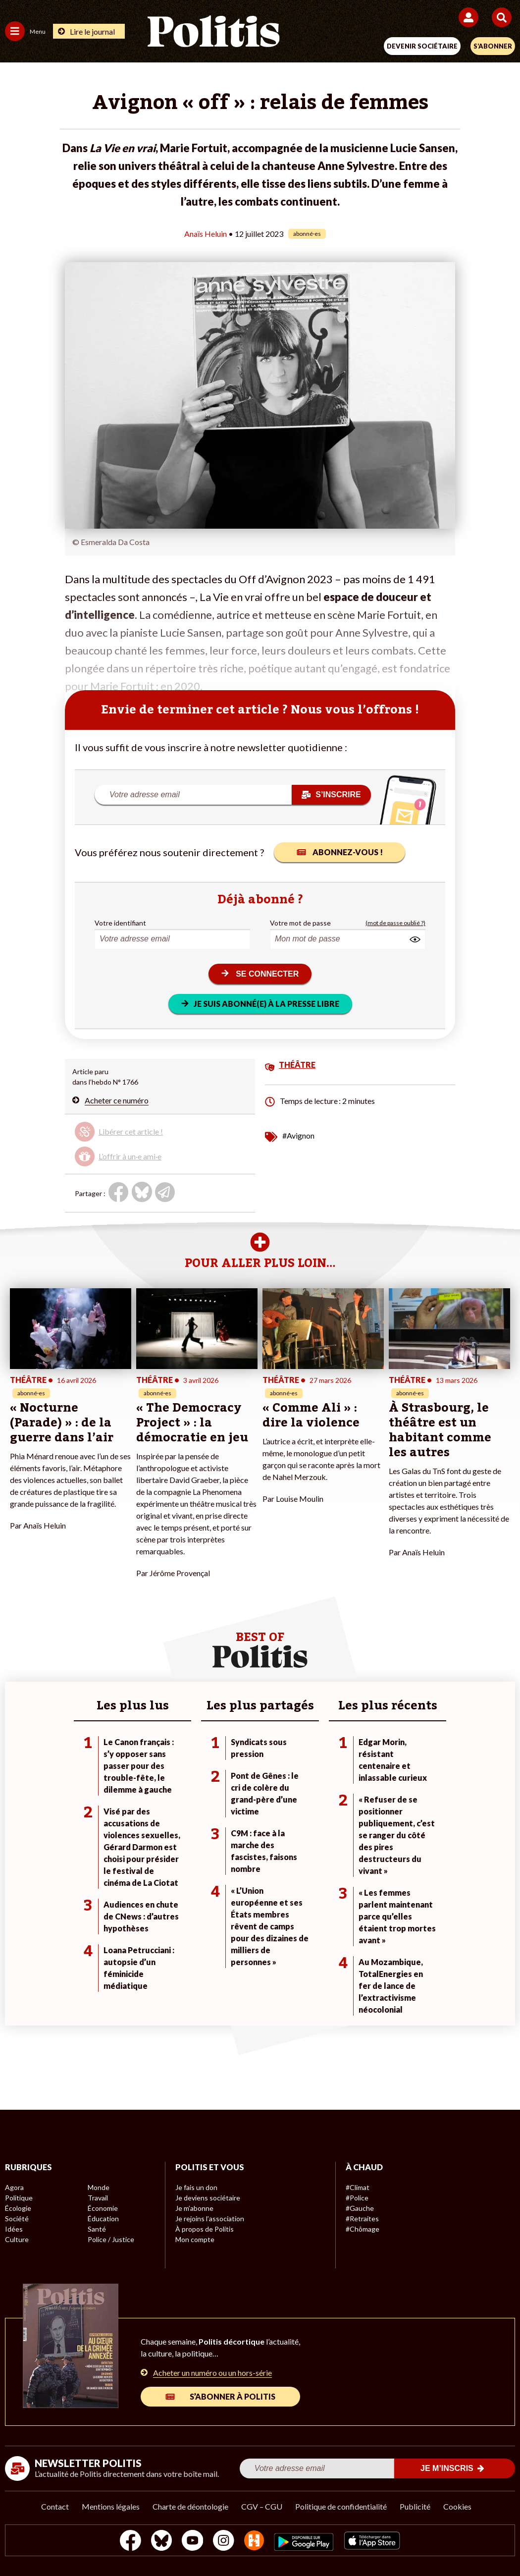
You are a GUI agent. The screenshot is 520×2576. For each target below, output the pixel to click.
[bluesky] (161, 2541)
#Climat (357, 2187)
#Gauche (360, 2208)
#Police (357, 2197)
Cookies (457, 2506)
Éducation (103, 2218)
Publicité (415, 2506)
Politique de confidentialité (341, 2506)
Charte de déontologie (190, 2506)
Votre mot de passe (300, 923)
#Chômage (362, 2229)
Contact (55, 2506)
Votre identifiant (120, 923)
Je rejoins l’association (209, 2218)
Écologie (18, 2208)
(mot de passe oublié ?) (395, 923)
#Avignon (298, 1135)
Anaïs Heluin (205, 233)
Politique (19, 2197)
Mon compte (194, 2239)
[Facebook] (130, 2541)
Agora (14, 2187)
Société (17, 2218)
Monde (98, 2187)
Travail (98, 2197)
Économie (103, 2208)
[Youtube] (193, 2541)
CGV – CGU (261, 2506)
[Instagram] (223, 2541)
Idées (14, 2229)
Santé (97, 2229)
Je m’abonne (194, 2208)
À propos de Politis (204, 2229)
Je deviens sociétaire (207, 2197)
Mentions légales (111, 2506)
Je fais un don (196, 2187)
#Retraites (362, 2218)
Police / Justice (111, 2239)
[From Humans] (254, 2541)
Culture (17, 2239)
